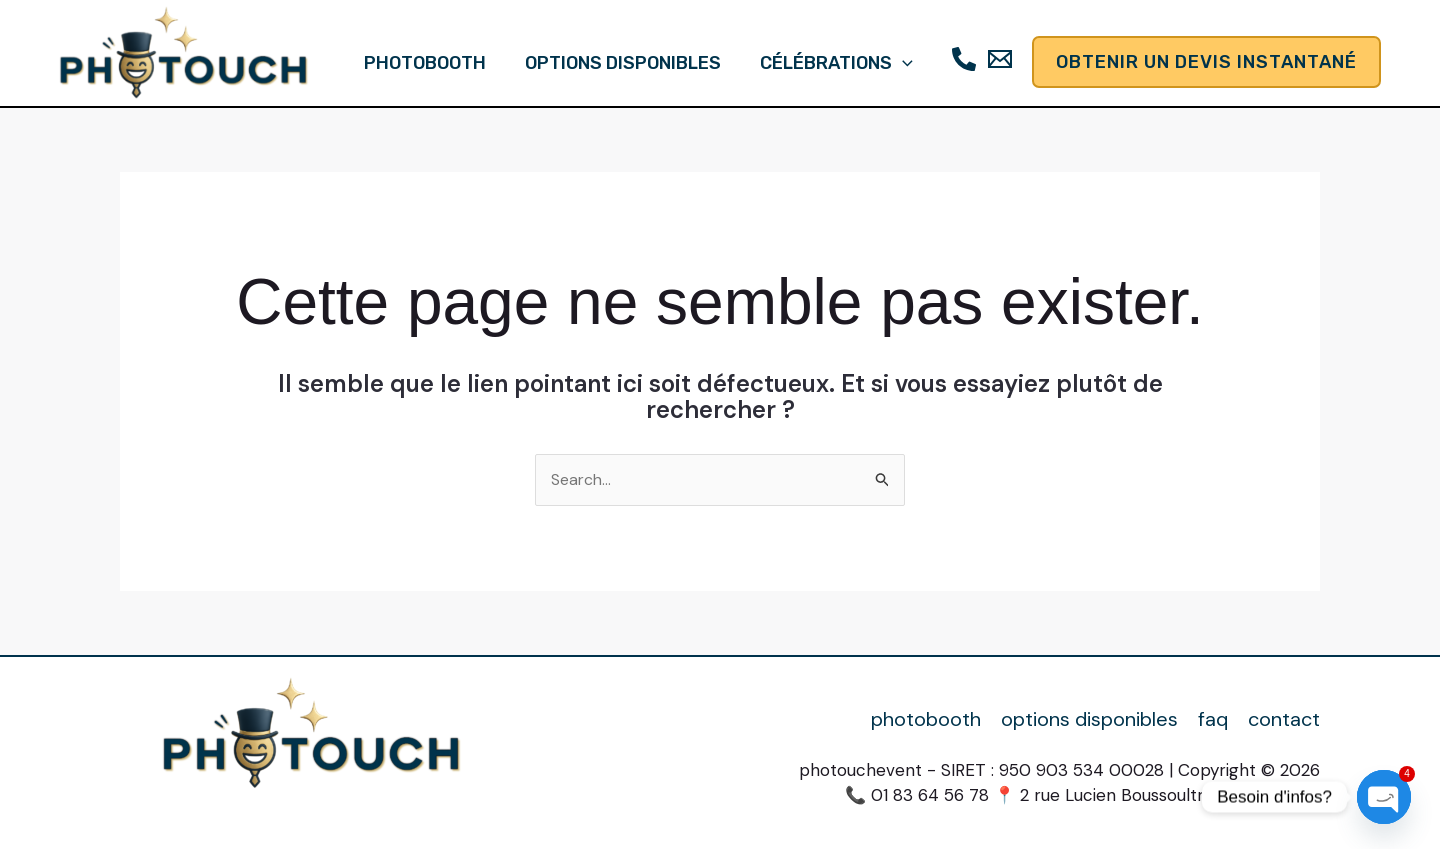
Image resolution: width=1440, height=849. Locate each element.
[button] (899, 63)
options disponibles (623, 63)
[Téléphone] (960, 59)
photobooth (428, 63)
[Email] (996, 59)
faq (1213, 719)
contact (1284, 719)
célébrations (833, 63)
